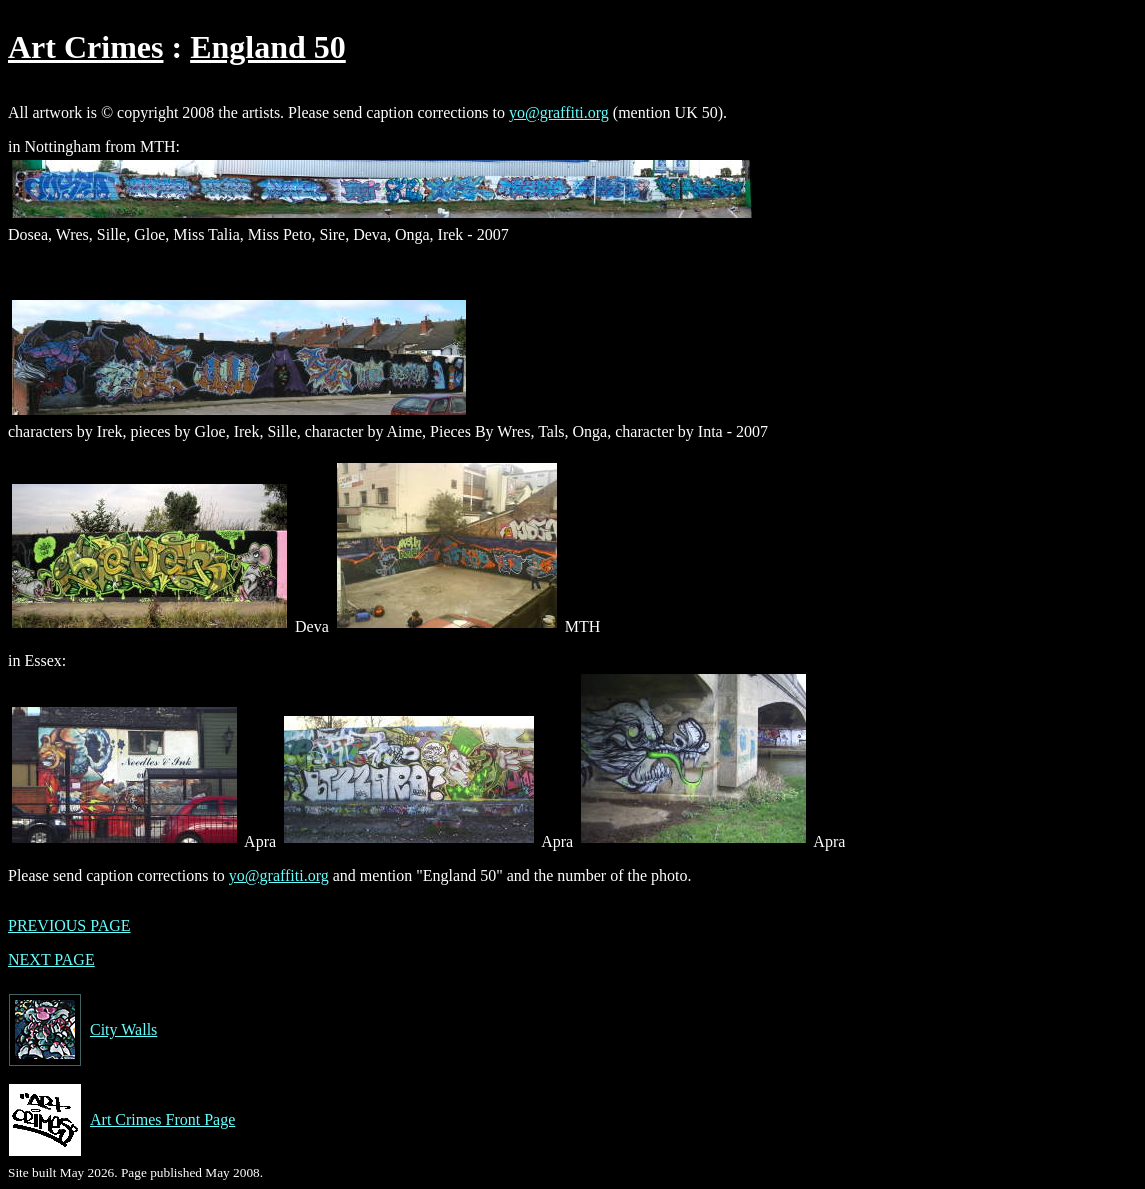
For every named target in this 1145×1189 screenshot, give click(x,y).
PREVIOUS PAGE (69, 925)
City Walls (82, 1030)
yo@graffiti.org (559, 112)
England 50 (268, 47)
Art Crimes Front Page (121, 1120)
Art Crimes (85, 47)
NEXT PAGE (51, 959)
